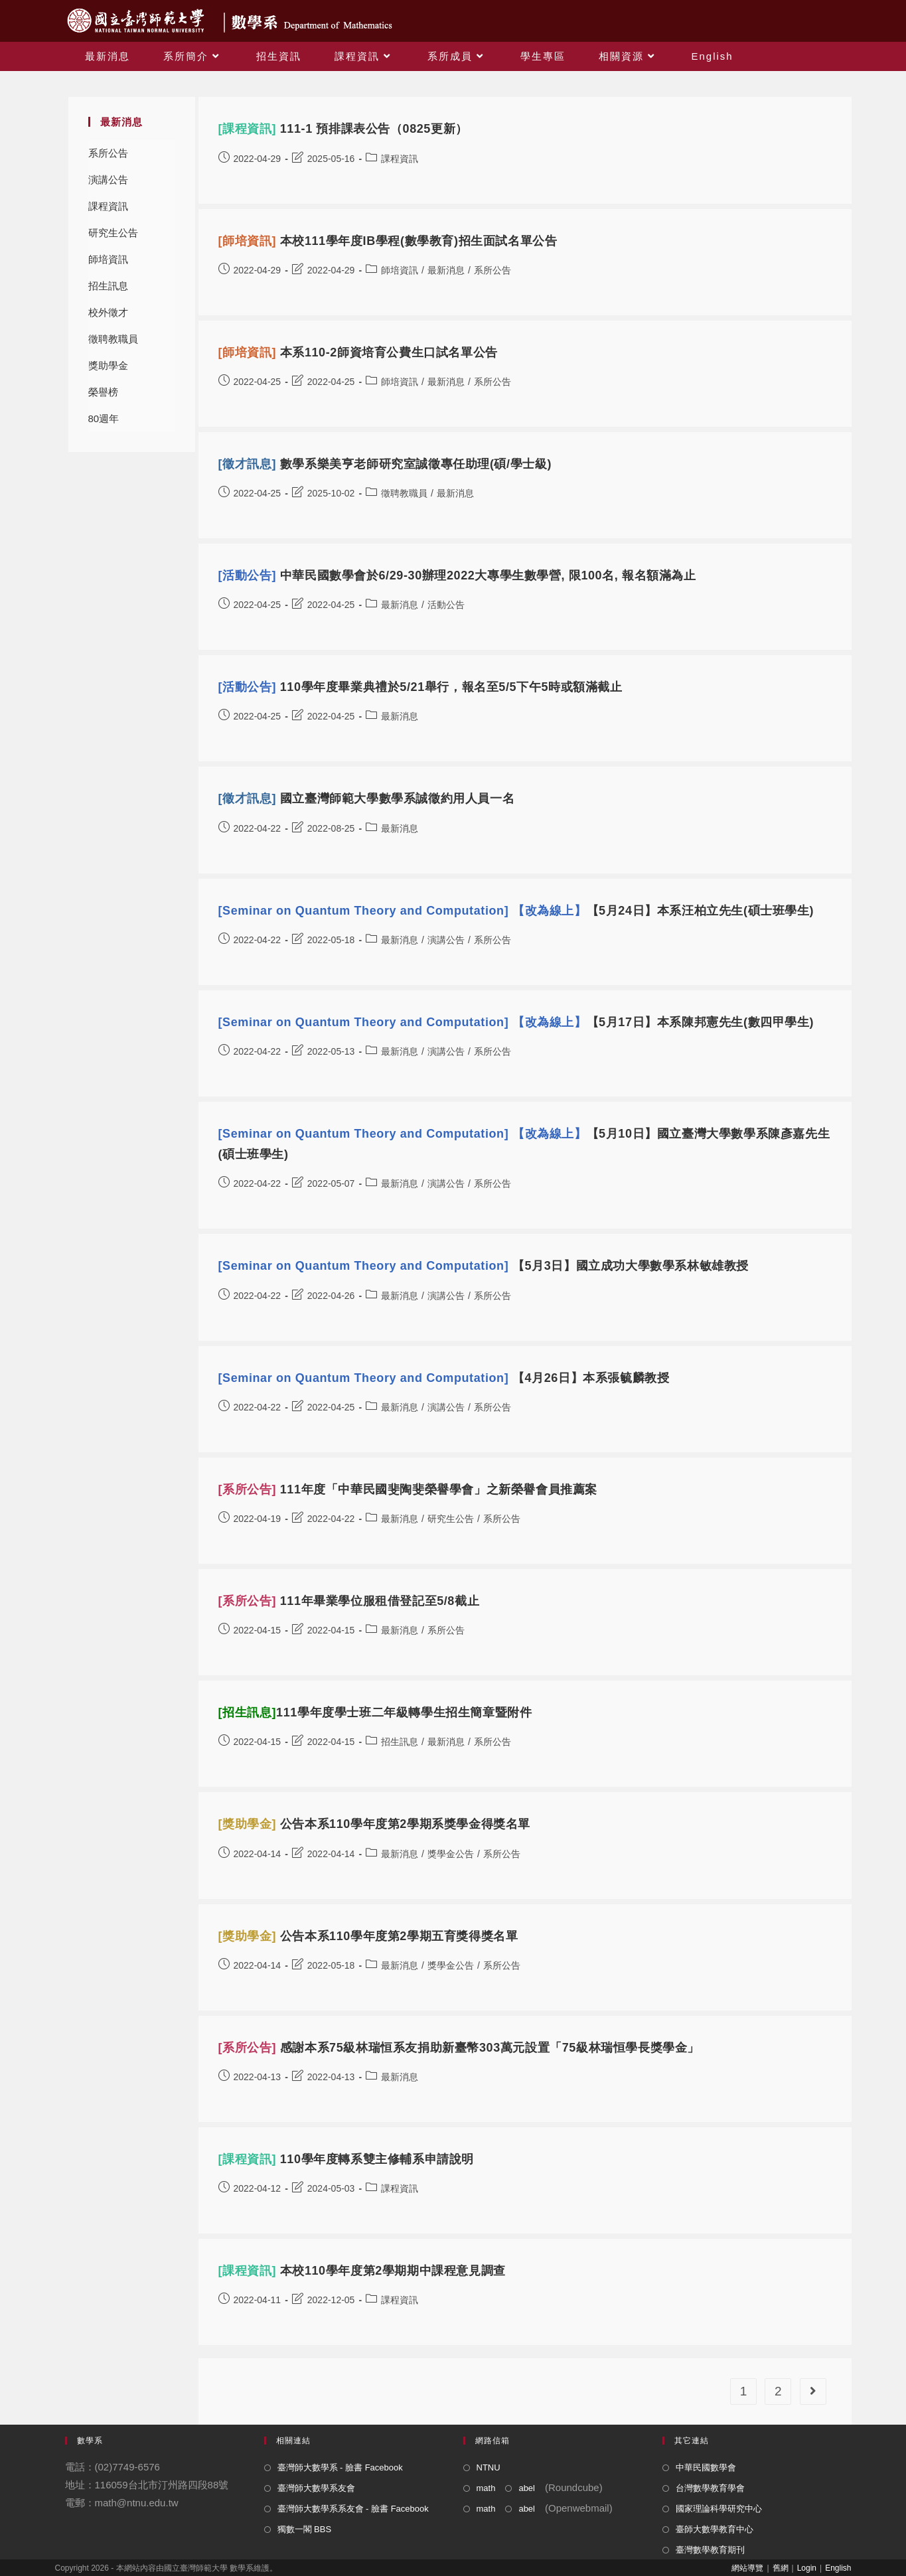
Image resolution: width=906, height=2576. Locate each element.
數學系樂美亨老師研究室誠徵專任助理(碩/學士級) (385, 464)
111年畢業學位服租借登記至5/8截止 (349, 1601)
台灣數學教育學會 (710, 2488)
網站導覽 (747, 2568)
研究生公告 (113, 232)
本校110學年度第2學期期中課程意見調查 (362, 2270)
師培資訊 (108, 259)
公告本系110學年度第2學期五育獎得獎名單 (368, 1936)
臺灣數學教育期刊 (710, 2550)
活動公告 (446, 604)
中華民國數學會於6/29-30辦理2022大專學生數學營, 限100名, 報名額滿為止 (457, 575)
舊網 (781, 2568)
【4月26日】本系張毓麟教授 (444, 1378)
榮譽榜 (103, 392)
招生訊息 (108, 285)
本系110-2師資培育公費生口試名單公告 (358, 352)
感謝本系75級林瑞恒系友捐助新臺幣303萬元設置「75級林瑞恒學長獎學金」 (459, 2047)
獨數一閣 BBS (304, 2529)
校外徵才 (108, 312)
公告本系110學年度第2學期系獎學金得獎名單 (374, 1824)
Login (806, 2568)
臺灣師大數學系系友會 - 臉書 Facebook (353, 2509)
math (486, 2488)
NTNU (488, 2467)
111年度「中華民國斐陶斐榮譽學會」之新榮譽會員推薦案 (407, 1489)
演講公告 (108, 179)
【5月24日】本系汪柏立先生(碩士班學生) (516, 910)
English (838, 2568)
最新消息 (446, 270)
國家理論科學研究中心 (719, 2509)
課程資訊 (108, 206)
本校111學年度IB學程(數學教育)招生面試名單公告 (388, 241)
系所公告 (108, 153)
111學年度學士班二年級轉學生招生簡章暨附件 (375, 1712)
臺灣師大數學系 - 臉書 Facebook (340, 2467)
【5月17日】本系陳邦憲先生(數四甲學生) (516, 1022)
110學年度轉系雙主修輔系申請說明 (346, 2159)
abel (526, 2488)
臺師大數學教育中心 (714, 2529)
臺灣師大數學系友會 (316, 2488)
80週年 (103, 418)
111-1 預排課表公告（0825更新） (343, 128)
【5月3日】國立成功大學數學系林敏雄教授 (483, 1265)
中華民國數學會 (706, 2467)
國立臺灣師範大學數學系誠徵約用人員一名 (366, 798)
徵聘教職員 (113, 338)
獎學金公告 (450, 1854)
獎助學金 (108, 365)
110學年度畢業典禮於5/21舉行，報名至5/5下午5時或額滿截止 (420, 687)
